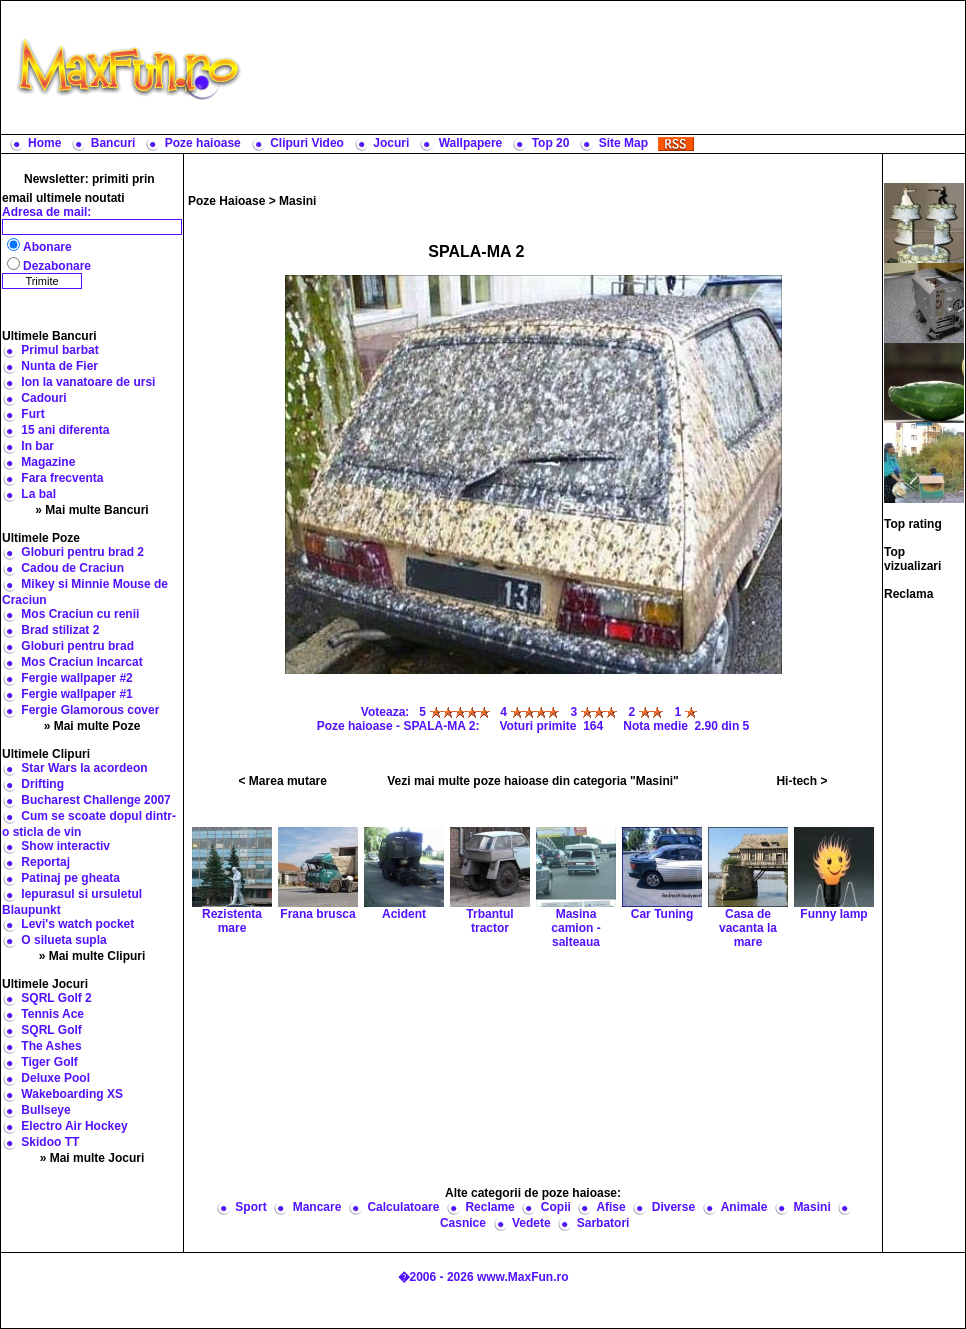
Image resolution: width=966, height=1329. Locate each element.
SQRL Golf (51, 1030)
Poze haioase (203, 143)
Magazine (48, 462)
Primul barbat (59, 350)
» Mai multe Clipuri (92, 956)
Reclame (489, 1207)
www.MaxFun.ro (523, 1277)
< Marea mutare (283, 781)
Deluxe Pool (55, 1078)
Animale (744, 1207)
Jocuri (391, 143)
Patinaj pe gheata (70, 878)
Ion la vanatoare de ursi (88, 382)
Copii (556, 1207)
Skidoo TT (50, 1142)
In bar (37, 446)
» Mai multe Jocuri (92, 1158)
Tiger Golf (49, 1062)
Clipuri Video (307, 143)
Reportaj (45, 862)
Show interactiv (65, 846)
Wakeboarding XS (72, 1094)
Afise (610, 1207)
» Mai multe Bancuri (91, 510)
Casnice (463, 1223)
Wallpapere (471, 143)
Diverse (673, 1207)
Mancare (317, 1207)
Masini (297, 201)
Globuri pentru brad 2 (82, 552)
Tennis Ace (52, 1014)
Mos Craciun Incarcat (81, 662)
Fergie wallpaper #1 (76, 694)
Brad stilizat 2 (60, 630)
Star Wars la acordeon (84, 768)
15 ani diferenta (65, 430)
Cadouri (43, 398)
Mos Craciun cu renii (80, 614)
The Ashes (51, 1046)
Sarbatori (603, 1223)
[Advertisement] (607, 67)
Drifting (42, 784)
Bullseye (45, 1110)
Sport (250, 1207)
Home (44, 143)
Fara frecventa (62, 478)
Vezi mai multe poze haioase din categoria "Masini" (532, 781)
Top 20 (551, 143)
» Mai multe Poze (92, 726)
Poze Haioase (226, 201)
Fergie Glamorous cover (90, 710)
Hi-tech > (801, 781)
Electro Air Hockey (74, 1126)
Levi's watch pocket (77, 924)
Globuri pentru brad (77, 646)
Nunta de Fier (59, 366)
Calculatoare (403, 1207)
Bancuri (113, 143)
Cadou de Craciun (72, 568)
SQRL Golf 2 (56, 998)
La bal (38, 494)
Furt (32, 414)
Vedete (531, 1223)
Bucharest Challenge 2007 (95, 800)
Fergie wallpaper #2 (76, 678)
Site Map (623, 143)
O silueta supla (63, 940)
